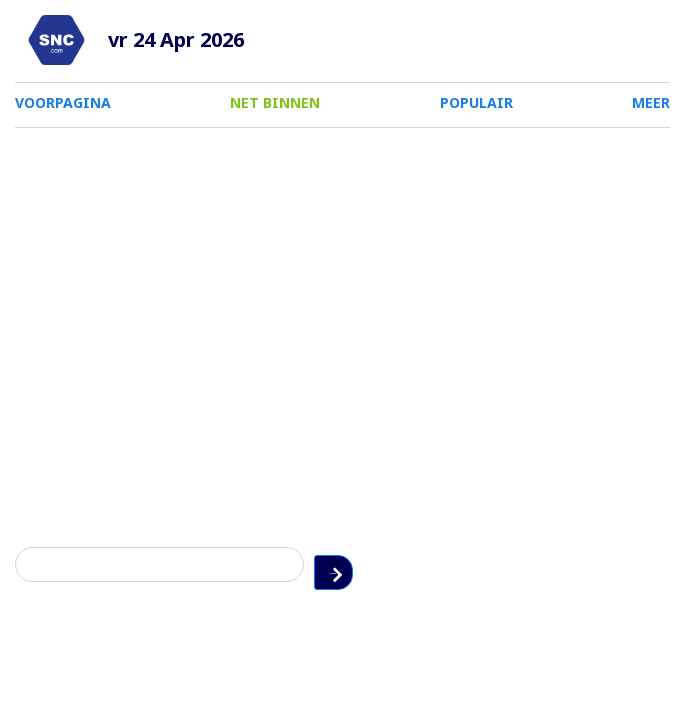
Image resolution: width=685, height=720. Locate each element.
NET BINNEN (275, 102)
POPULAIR (476, 102)
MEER (651, 102)
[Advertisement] (342, 288)
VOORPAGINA (63, 102)
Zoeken (654, 564)
